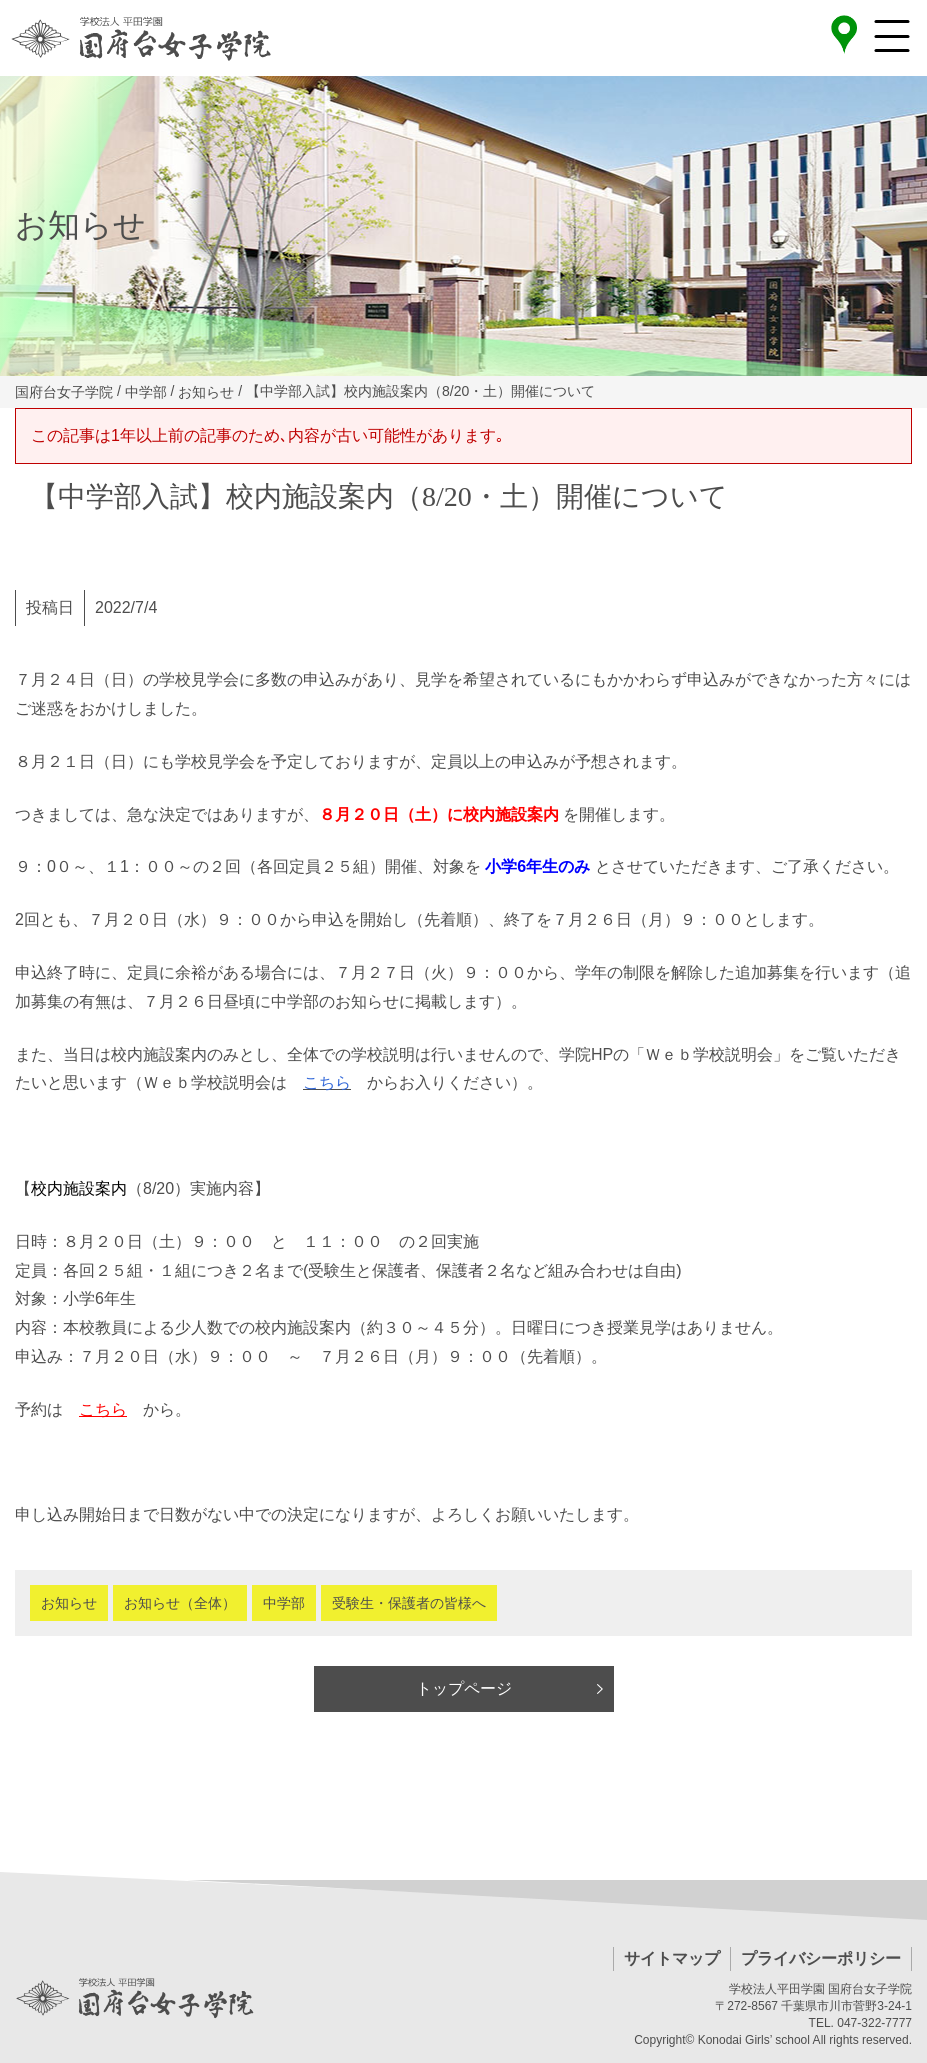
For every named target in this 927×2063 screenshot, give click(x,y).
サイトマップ (672, 1958)
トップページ (464, 1688)
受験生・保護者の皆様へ (409, 1603)
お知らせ (69, 1603)
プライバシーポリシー (821, 1958)
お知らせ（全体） (180, 1603)
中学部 (284, 1603)
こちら (327, 1082)
